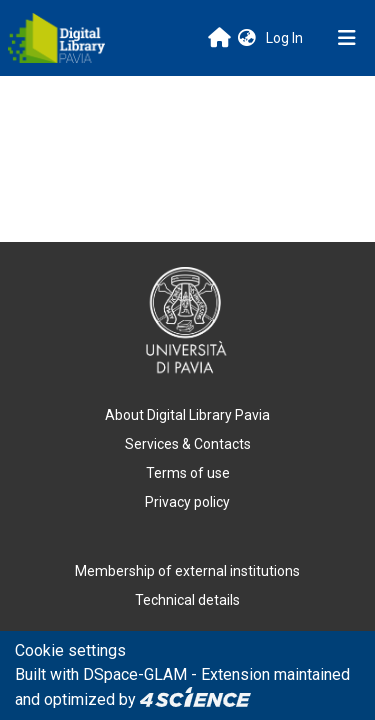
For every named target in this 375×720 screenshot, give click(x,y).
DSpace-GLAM (135, 674)
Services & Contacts (188, 444)
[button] (247, 38)
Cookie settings (70, 650)
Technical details (187, 600)
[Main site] (219, 37)
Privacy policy (187, 502)
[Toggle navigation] (347, 38)
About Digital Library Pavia (187, 415)
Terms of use (188, 473)
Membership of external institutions (187, 571)
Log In (286, 38)
